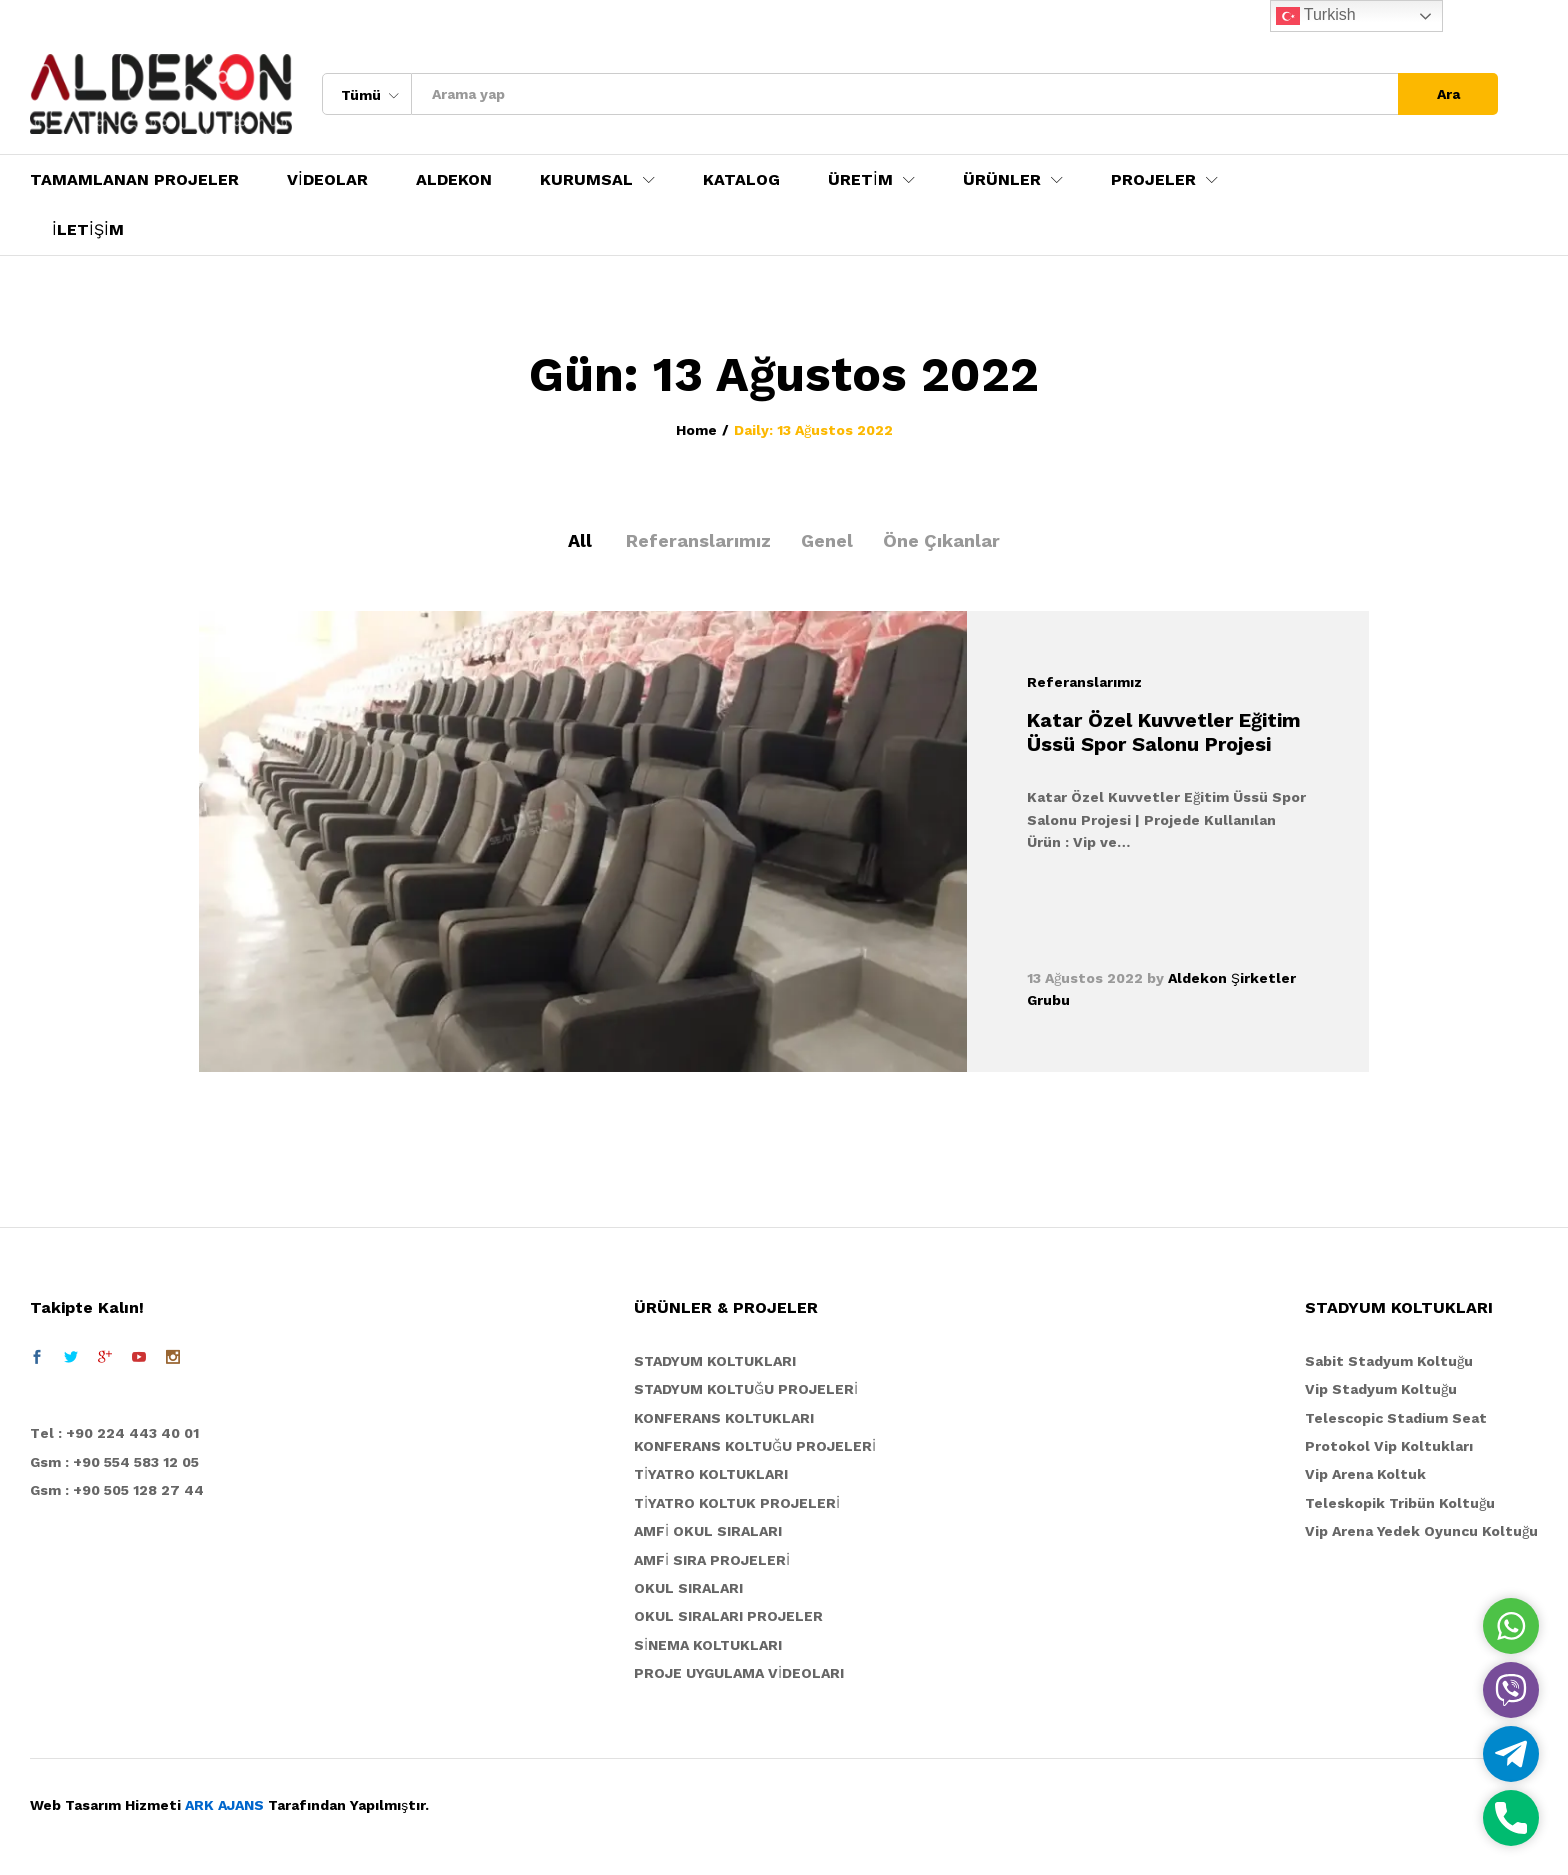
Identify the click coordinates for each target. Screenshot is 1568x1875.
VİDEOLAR (327, 180)
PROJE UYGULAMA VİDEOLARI (739, 1673)
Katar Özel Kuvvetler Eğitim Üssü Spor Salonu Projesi (1164, 732)
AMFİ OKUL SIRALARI (708, 1531)
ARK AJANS (224, 1805)
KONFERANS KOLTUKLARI (724, 1418)
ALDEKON (454, 180)
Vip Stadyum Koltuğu (1381, 1389)
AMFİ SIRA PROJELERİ (712, 1560)
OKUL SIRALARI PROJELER (728, 1616)
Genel (827, 540)
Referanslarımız (698, 540)
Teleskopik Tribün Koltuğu (1400, 1503)
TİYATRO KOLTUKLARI (711, 1474)
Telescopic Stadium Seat (1396, 1418)
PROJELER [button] (1153, 180)
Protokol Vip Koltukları (1389, 1446)
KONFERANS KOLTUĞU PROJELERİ (755, 1446)
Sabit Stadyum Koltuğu (1389, 1361)
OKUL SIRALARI (688, 1588)
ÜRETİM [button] (860, 180)
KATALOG (741, 180)
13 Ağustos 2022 (1085, 978)
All (580, 540)
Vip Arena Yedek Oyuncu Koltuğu (1421, 1531)
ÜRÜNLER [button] (1002, 180)
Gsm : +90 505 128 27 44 (117, 1490)
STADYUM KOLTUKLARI (715, 1361)
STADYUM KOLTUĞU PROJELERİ (746, 1389)
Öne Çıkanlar (941, 540)
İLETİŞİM (88, 230)
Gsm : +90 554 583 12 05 (114, 1462)
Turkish (1316, 16)
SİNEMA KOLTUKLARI (708, 1645)
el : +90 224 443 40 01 (119, 1433)
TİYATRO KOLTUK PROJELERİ (737, 1503)
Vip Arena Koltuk (1365, 1474)
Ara (1448, 94)
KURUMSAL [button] (586, 180)
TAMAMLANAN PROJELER (134, 180)
